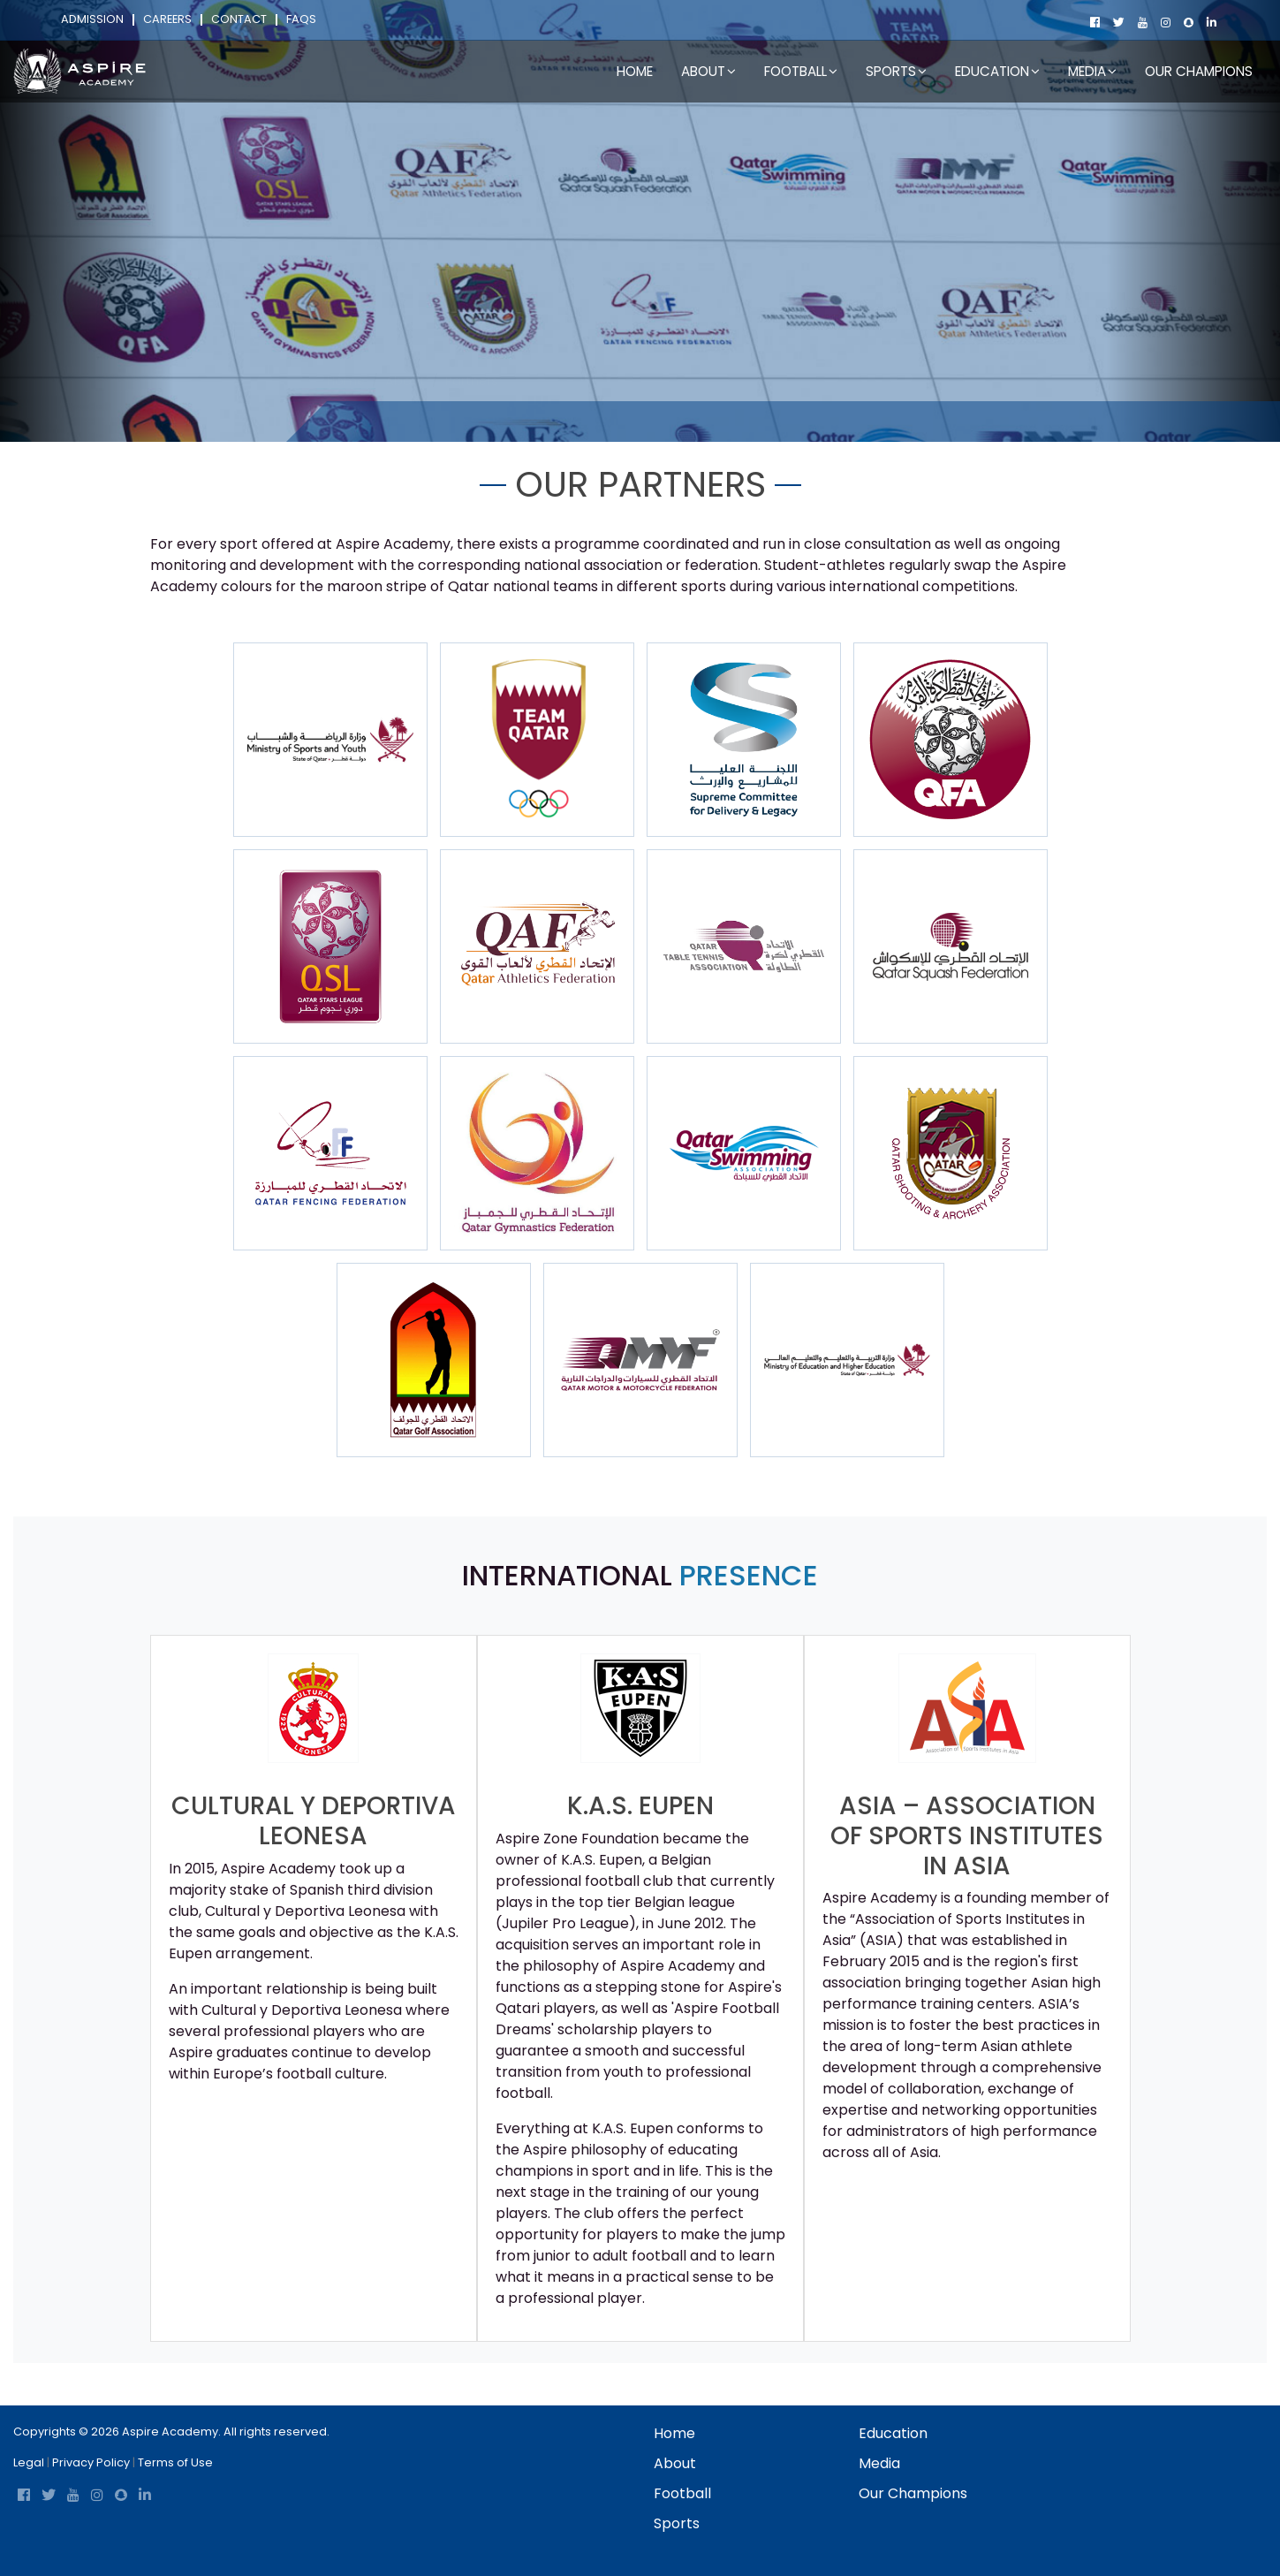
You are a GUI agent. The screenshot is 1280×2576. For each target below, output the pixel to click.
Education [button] (997, 71)
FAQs (301, 20)
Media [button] (1092, 71)
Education (893, 2433)
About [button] (708, 71)
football (682, 2493)
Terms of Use (175, 2462)
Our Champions (1199, 71)
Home (635, 71)
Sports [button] (896, 71)
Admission (92, 20)
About (405, 420)
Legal (28, 2462)
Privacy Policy (91, 2462)
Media (879, 2463)
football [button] (800, 71)
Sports (677, 2523)
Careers (167, 20)
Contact (239, 20)
